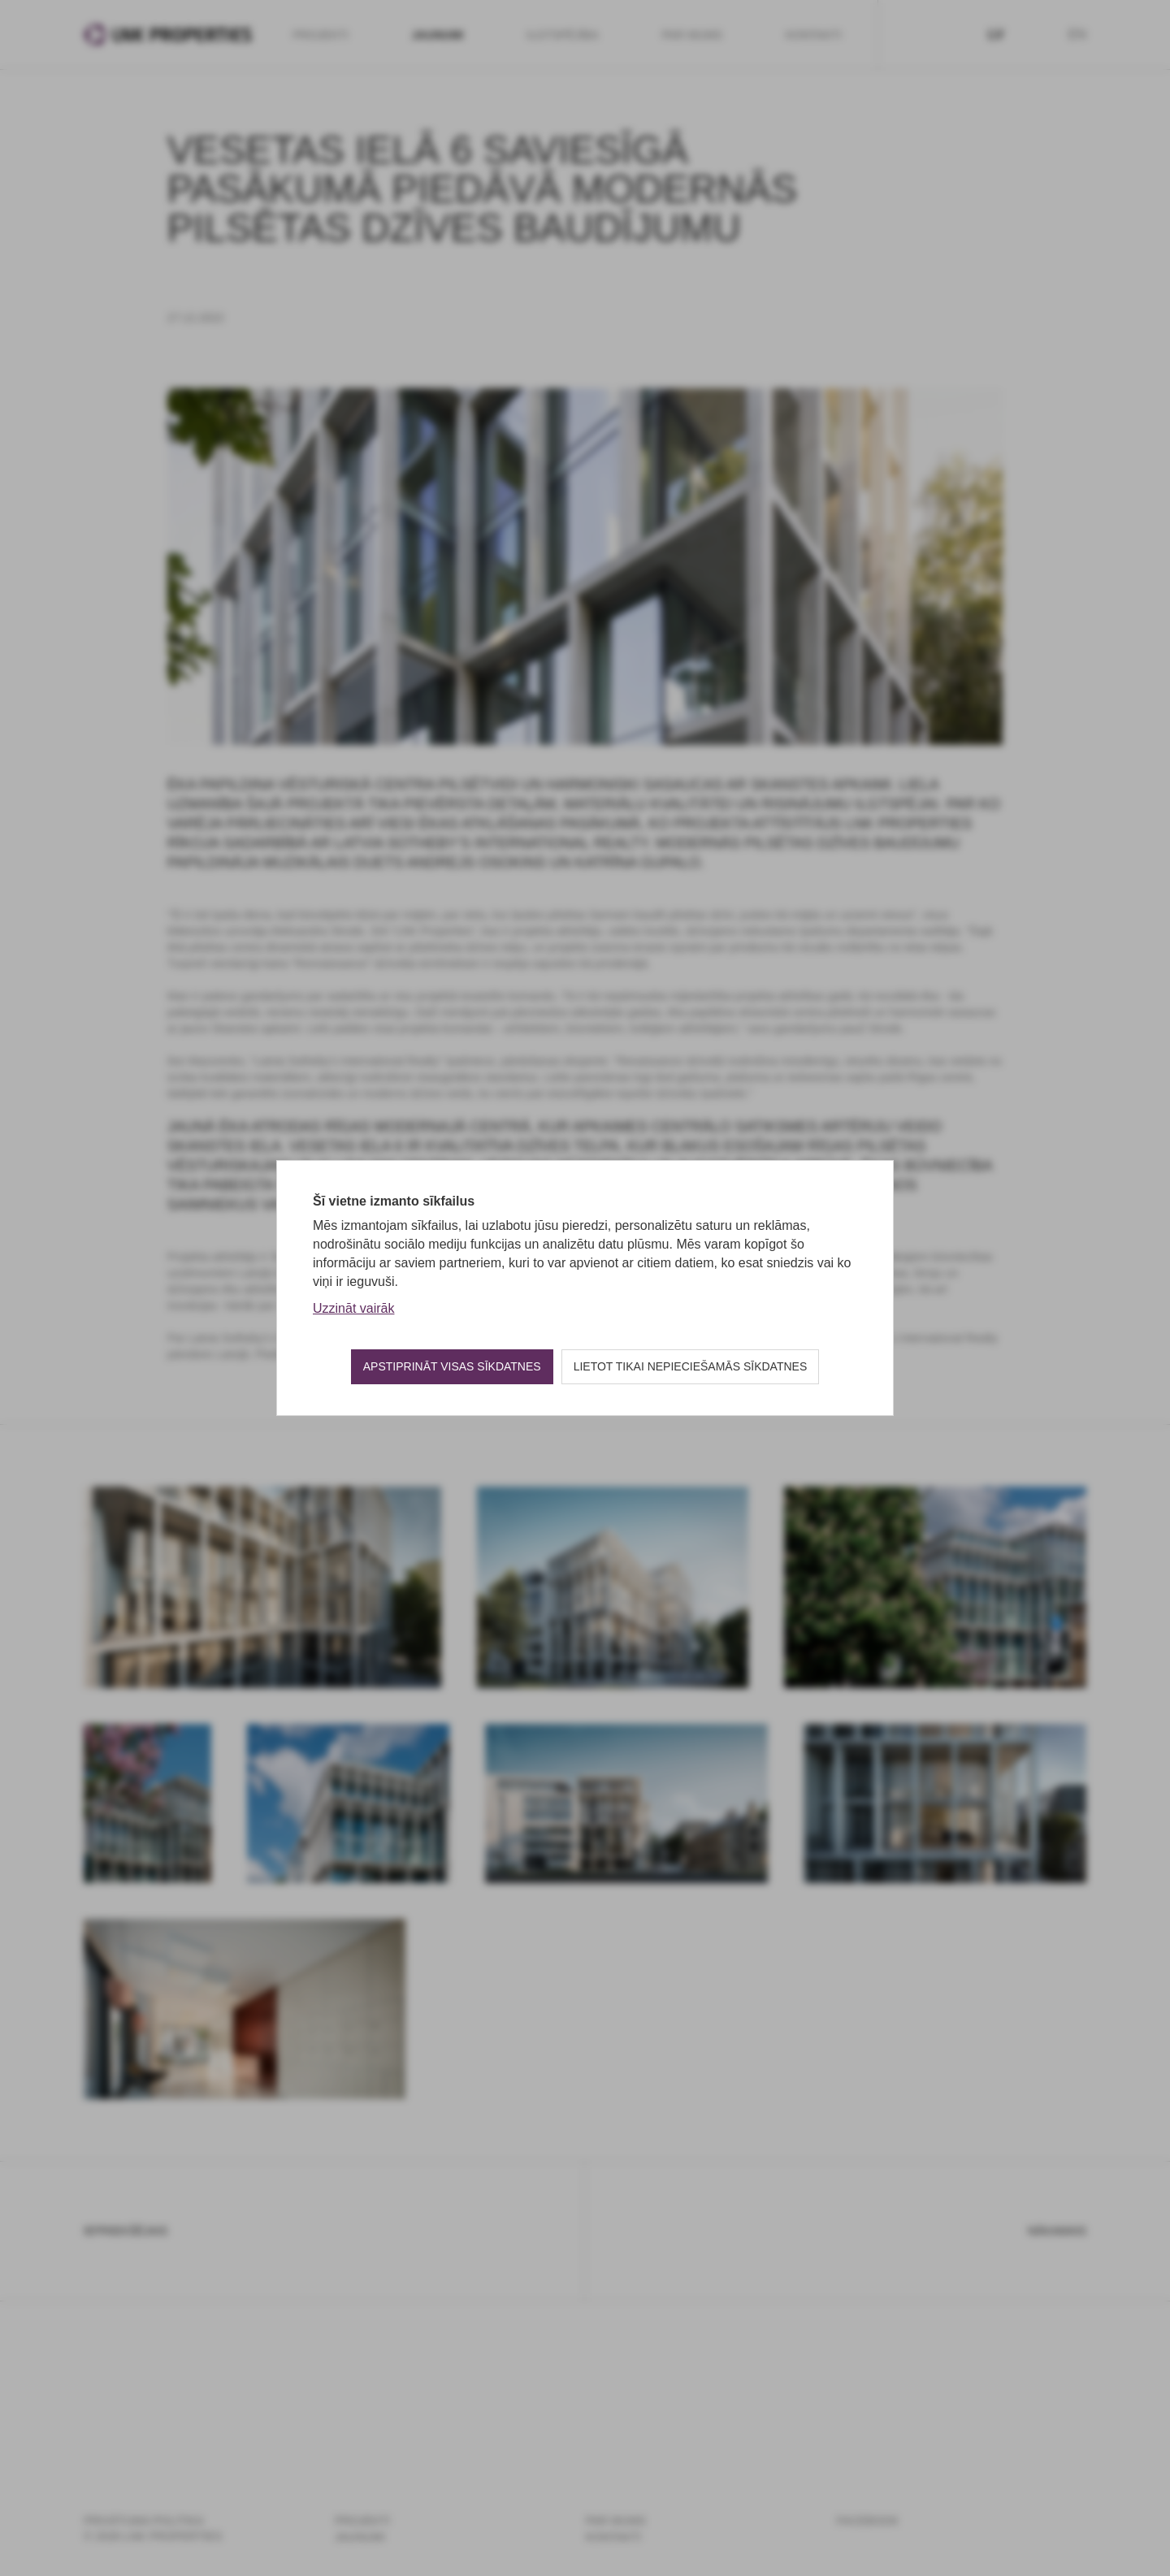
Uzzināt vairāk (353, 1308)
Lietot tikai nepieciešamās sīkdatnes (691, 1366)
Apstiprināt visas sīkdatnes (452, 1366)
